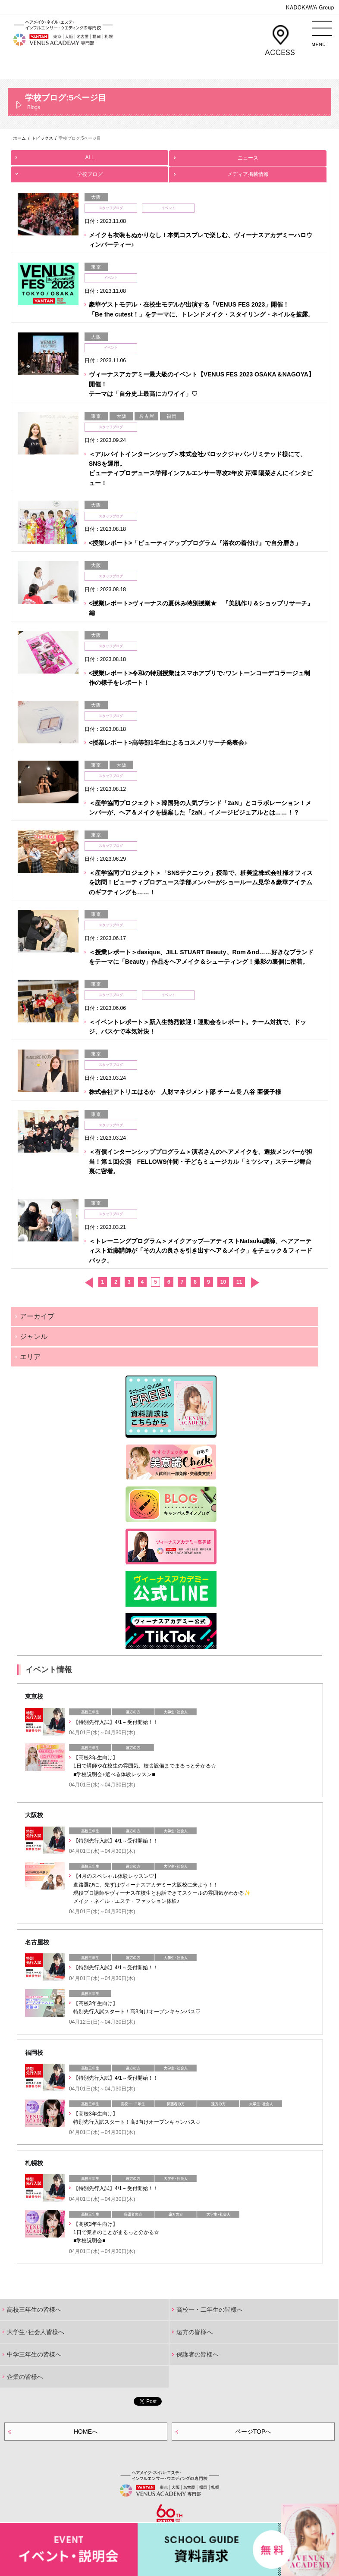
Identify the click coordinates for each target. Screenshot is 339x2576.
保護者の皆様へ (197, 2354)
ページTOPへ (253, 2431)
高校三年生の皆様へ (34, 2309)
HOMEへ (86, 2431)
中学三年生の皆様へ (34, 2354)
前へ (88, 1282)
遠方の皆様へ (194, 2331)
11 (239, 1282)
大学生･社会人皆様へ (35, 2331)
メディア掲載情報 (247, 171)
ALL (89, 155)
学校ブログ (89, 171)
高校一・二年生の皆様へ (209, 2309)
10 (223, 1282)
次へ (254, 1282)
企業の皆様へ (25, 2376)
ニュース (247, 155)
